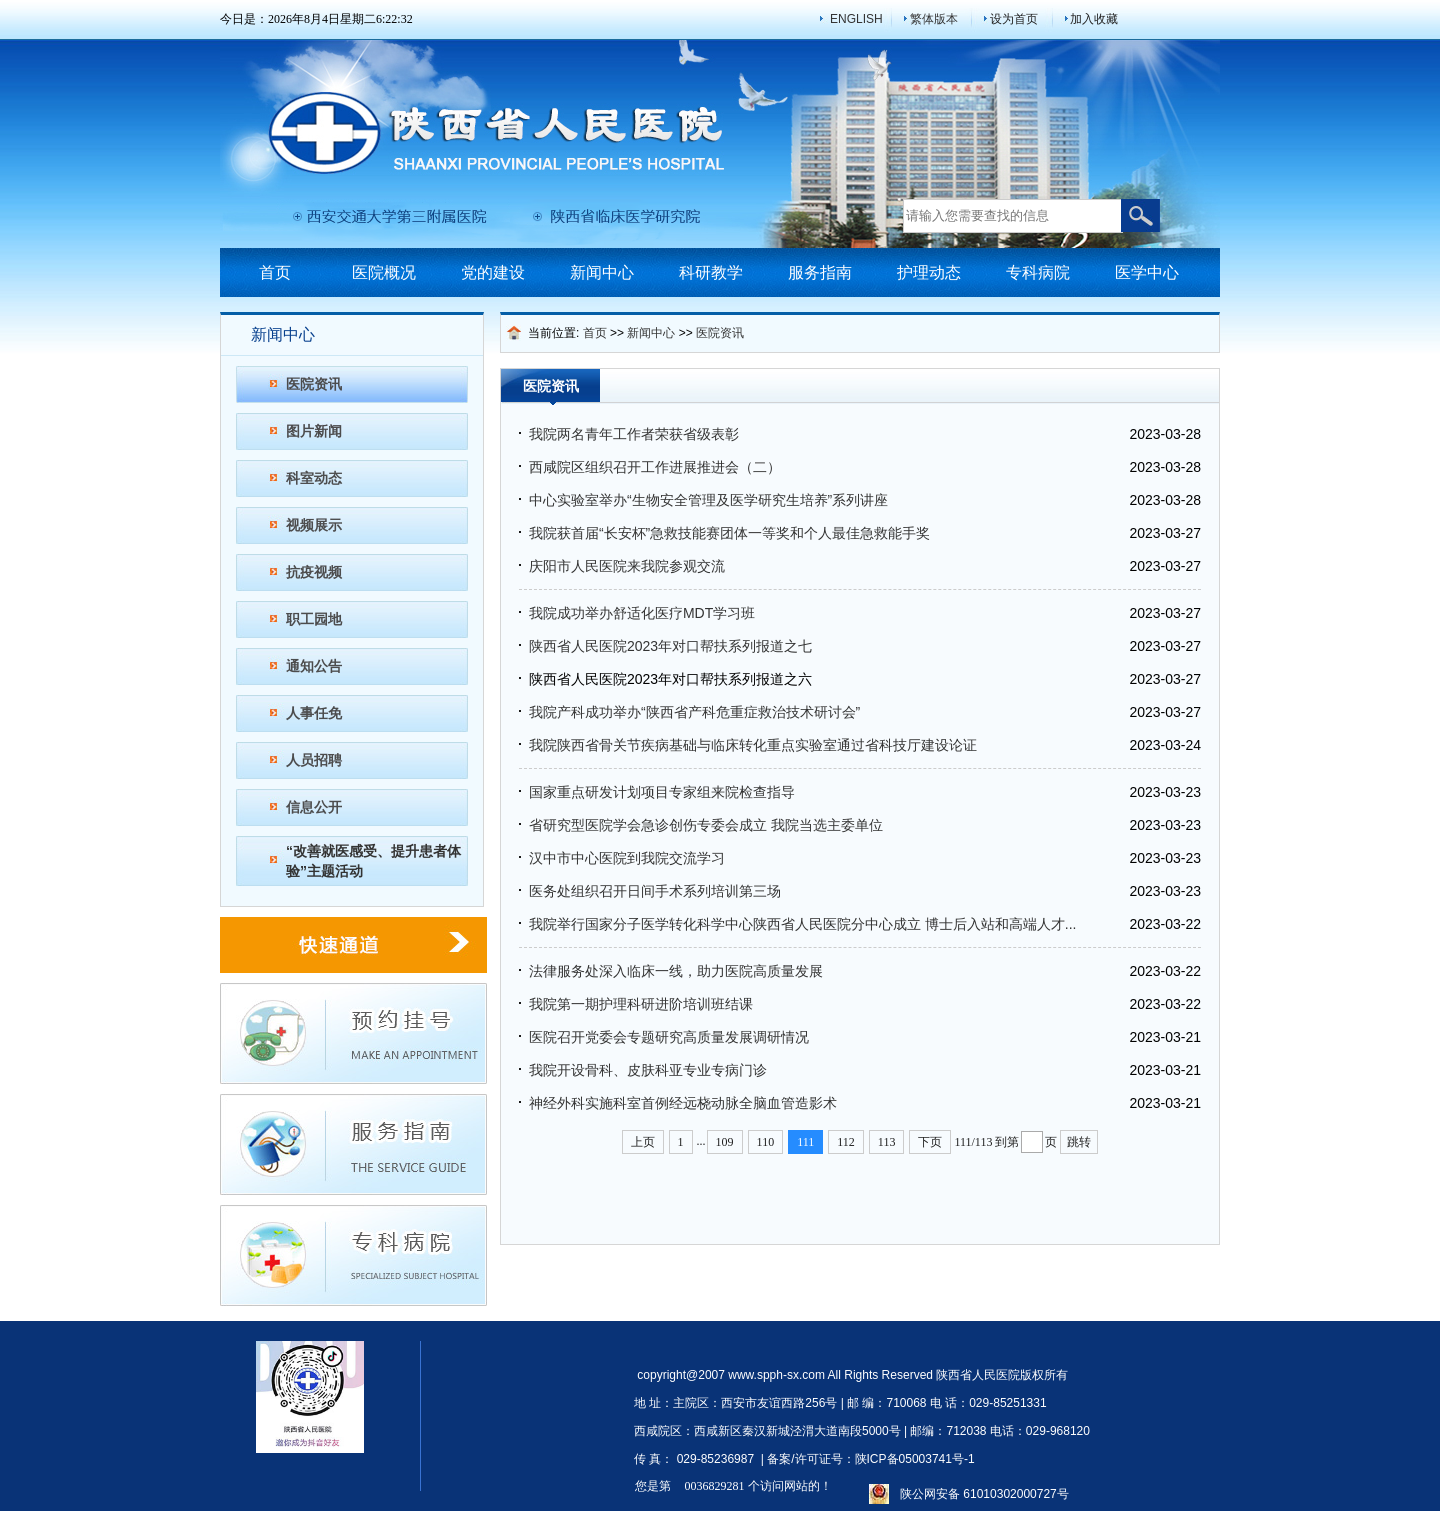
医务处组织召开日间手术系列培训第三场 (655, 891)
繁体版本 (934, 19)
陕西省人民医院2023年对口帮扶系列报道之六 (670, 679)
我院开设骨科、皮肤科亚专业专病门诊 (648, 1070)
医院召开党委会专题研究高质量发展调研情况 (669, 1037)
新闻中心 (602, 272)
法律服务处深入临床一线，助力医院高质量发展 (676, 971)
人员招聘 (314, 760)
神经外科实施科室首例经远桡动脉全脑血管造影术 (683, 1103)
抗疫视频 (314, 572)
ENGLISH (856, 19)
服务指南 (820, 272)
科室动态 (314, 478)
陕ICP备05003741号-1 (915, 1459)
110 (766, 1142)
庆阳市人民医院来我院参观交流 (627, 566)
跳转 (1079, 1142)
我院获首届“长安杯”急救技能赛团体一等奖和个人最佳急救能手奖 (729, 533)
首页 (275, 272)
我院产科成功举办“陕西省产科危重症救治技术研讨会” (694, 712)
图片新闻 (314, 431)
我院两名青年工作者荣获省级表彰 (634, 434)
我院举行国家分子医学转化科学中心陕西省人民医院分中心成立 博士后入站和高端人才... (803, 924)
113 (887, 1142)
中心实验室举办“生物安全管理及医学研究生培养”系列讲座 (708, 500)
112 (846, 1142)
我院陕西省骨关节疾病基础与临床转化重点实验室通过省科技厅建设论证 (753, 745)
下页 (930, 1142)
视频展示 (314, 525)
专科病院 (1038, 272)
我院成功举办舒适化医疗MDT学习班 (642, 613)
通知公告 (314, 666)
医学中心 (1147, 272)
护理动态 (929, 272)
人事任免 (314, 713)
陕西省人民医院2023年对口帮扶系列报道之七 (670, 646)
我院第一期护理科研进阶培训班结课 (641, 1004)
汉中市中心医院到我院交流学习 (627, 858)
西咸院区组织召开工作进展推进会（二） (655, 467)
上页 (643, 1142)
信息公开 (314, 807)
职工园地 (314, 619)
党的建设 (493, 272)
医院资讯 (314, 384)
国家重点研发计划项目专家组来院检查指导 (662, 792)
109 (725, 1142)
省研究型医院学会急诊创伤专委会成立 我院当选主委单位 (706, 825)
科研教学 (711, 272)
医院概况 (384, 272)
